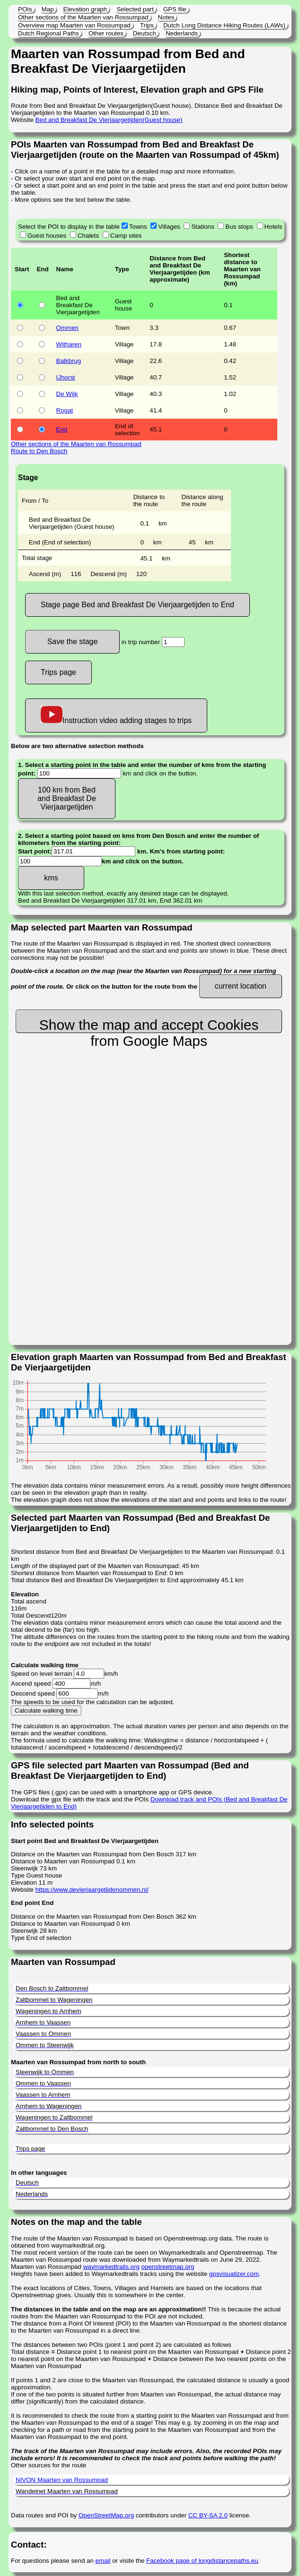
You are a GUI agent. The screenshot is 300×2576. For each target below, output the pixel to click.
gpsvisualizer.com (234, 2273)
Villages (169, 226)
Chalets (88, 235)
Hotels (273, 226)
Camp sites (126, 235)
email (103, 2560)
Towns (138, 226)
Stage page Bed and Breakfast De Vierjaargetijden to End (137, 605)
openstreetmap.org (167, 2266)
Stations (202, 226)
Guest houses (46, 235)
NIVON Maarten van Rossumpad (62, 2479)
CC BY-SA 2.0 (208, 2515)
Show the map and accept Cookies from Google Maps (149, 1025)
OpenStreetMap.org (106, 2515)
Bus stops (239, 226)
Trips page (58, 672)
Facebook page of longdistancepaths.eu (202, 2560)
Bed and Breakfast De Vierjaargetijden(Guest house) (109, 119)
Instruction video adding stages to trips (116, 715)
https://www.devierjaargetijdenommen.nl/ (92, 1889)
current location (240, 986)
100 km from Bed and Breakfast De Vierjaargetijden (66, 798)
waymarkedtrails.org (111, 2266)
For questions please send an (53, 2560)
